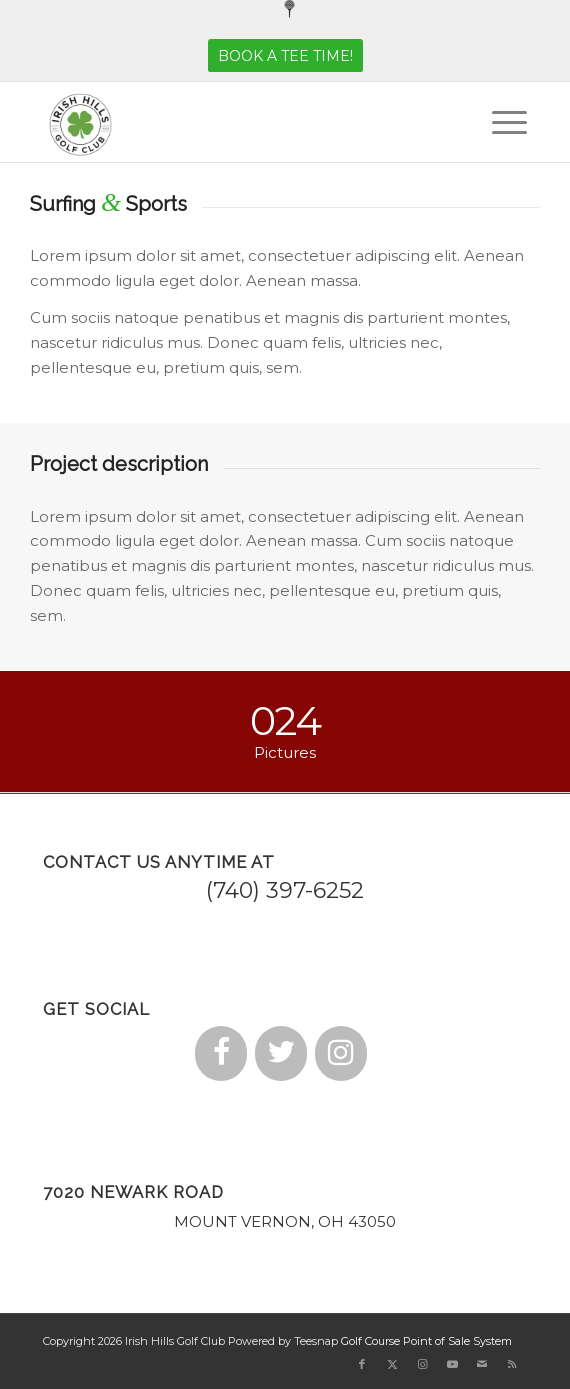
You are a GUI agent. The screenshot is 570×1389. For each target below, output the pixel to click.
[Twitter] (281, 1053)
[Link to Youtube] (452, 1364)
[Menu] (499, 122)
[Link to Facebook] (362, 1364)
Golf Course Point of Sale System (426, 1341)
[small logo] (237, 122)
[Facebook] (221, 1053)
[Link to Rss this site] (512, 1364)
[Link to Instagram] (422, 1364)
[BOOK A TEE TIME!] (285, 56)
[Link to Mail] (482, 1364)
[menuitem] (290, 10)
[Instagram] (341, 1053)
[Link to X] (392, 1364)
